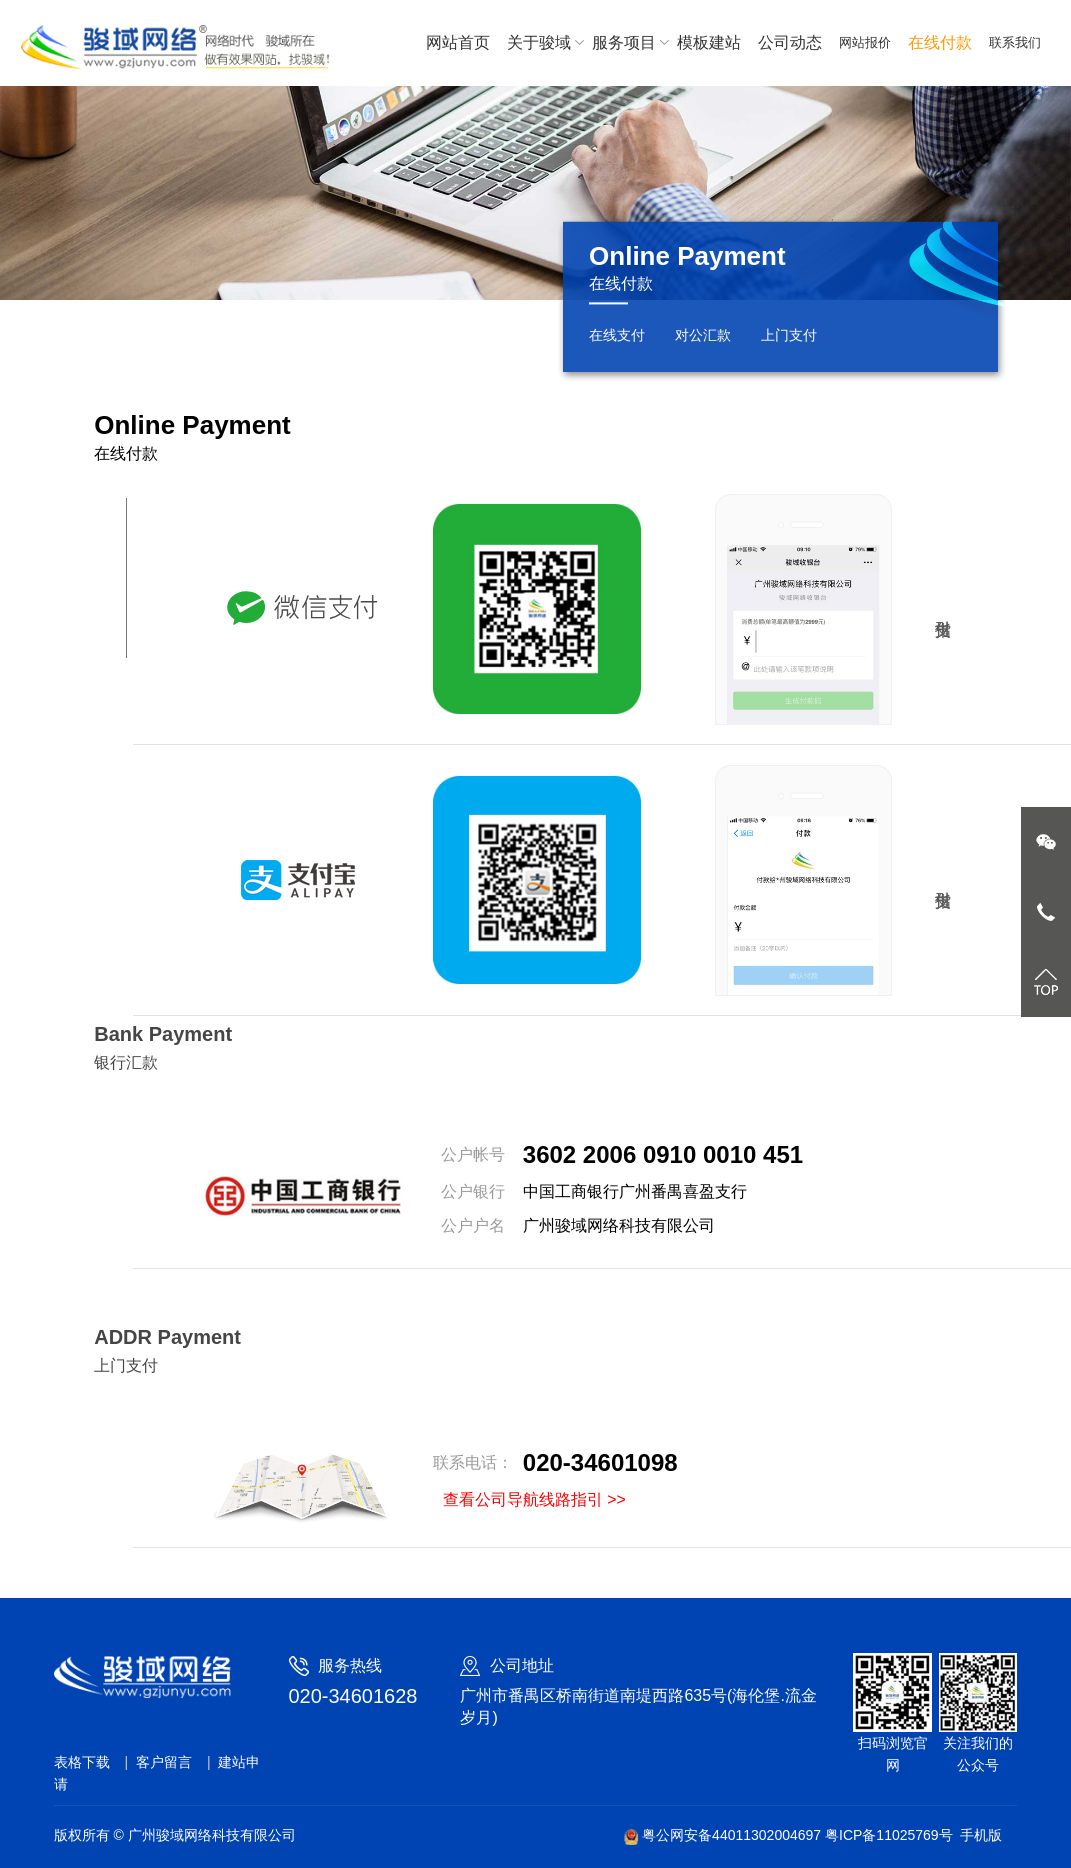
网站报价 (865, 42)
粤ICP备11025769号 (889, 1835)
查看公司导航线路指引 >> (534, 1499)
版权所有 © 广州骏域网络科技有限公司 (175, 1835)
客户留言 (164, 1762)
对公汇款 (703, 335)
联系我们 (1015, 42)
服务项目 (626, 42)
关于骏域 (541, 42)
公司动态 (790, 42)
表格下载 (82, 1762)
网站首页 (458, 42)
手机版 (981, 1835)
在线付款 (940, 42)
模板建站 (709, 42)
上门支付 (789, 335)
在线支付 (617, 335)
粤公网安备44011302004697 (724, 1835)
